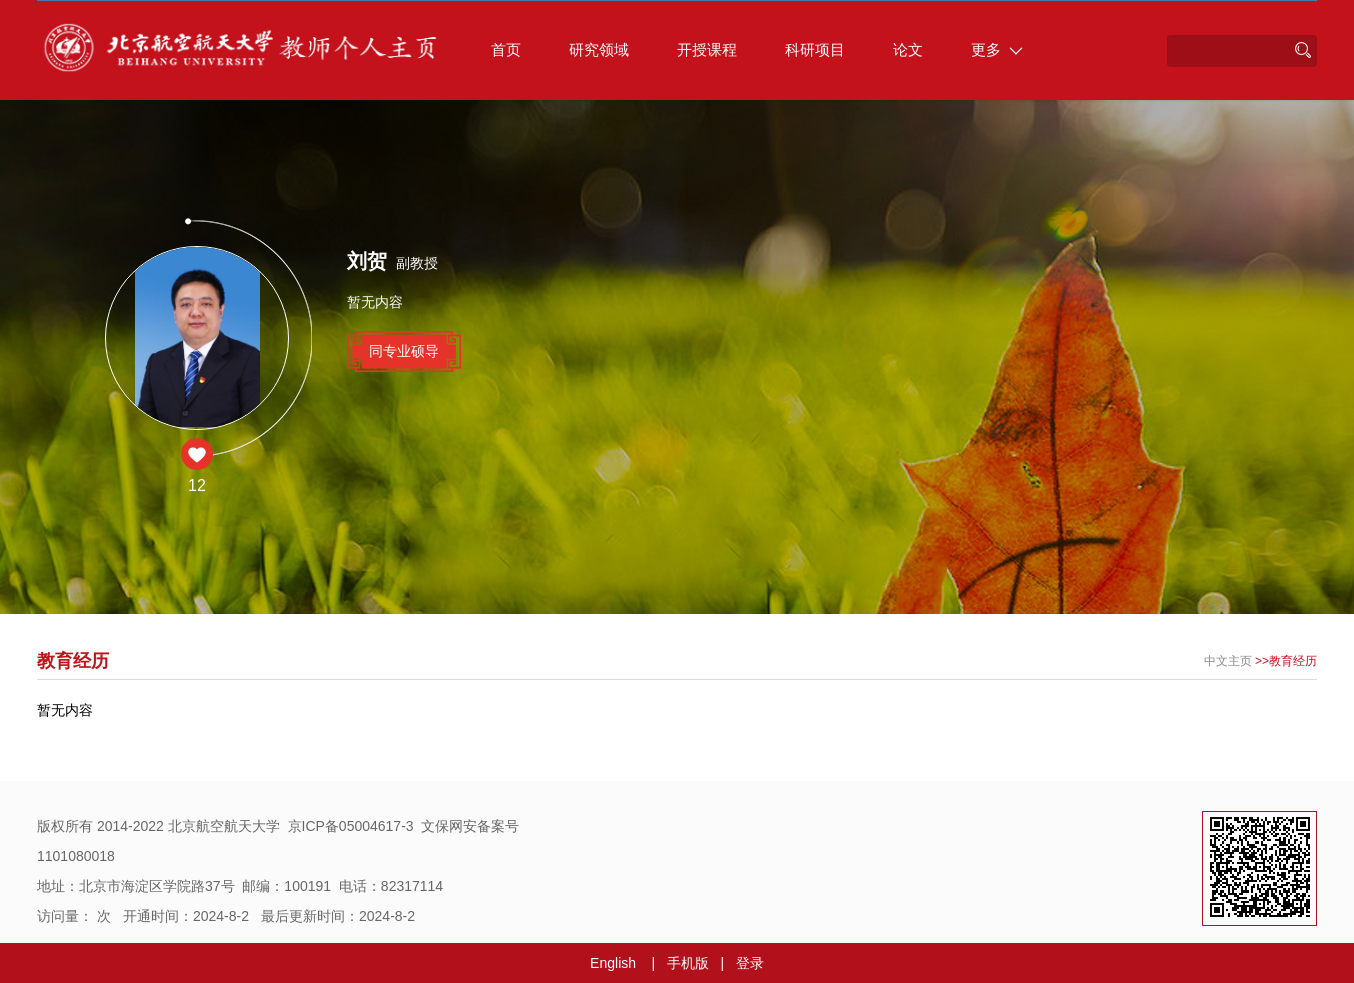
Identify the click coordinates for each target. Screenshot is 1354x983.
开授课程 (707, 49)
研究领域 (599, 49)
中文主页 (1228, 661)
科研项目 (815, 49)
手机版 (688, 963)
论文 (908, 49)
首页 (506, 49)
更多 (997, 49)
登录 (750, 963)
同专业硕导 (404, 351)
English (613, 963)
